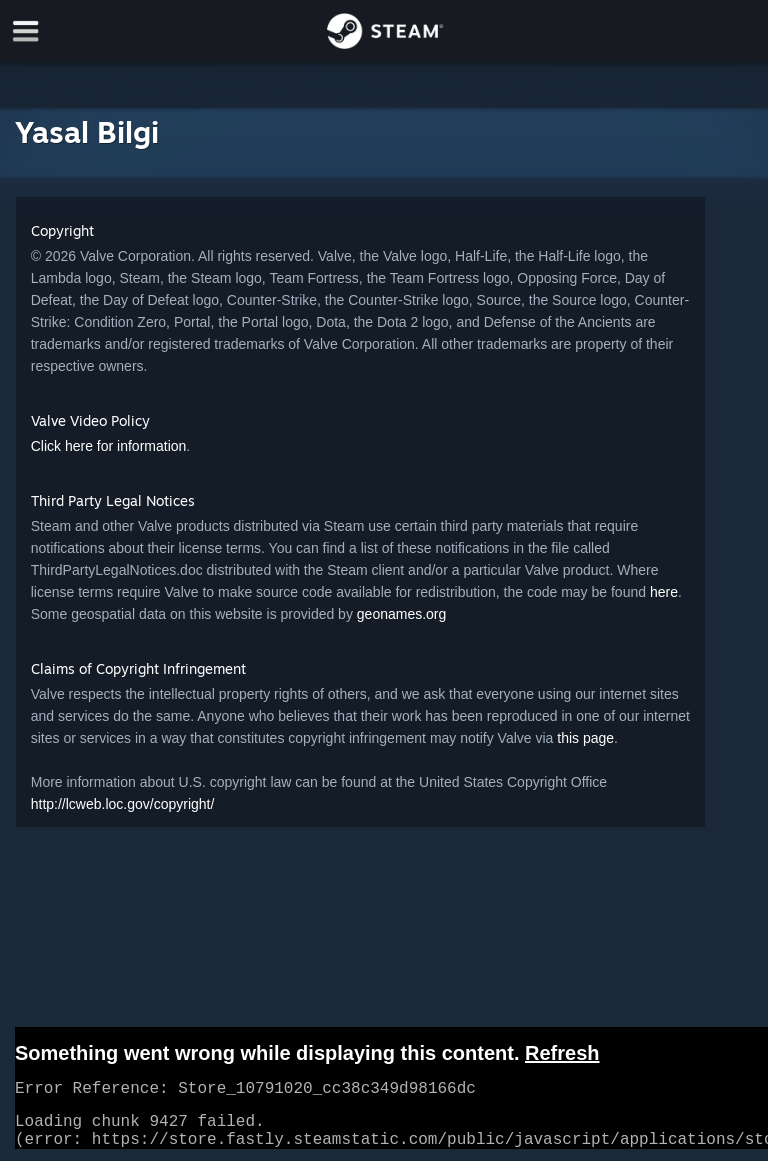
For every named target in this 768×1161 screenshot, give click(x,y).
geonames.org (402, 614)
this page (585, 738)
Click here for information (109, 446)
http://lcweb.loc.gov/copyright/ (123, 804)
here (664, 592)
